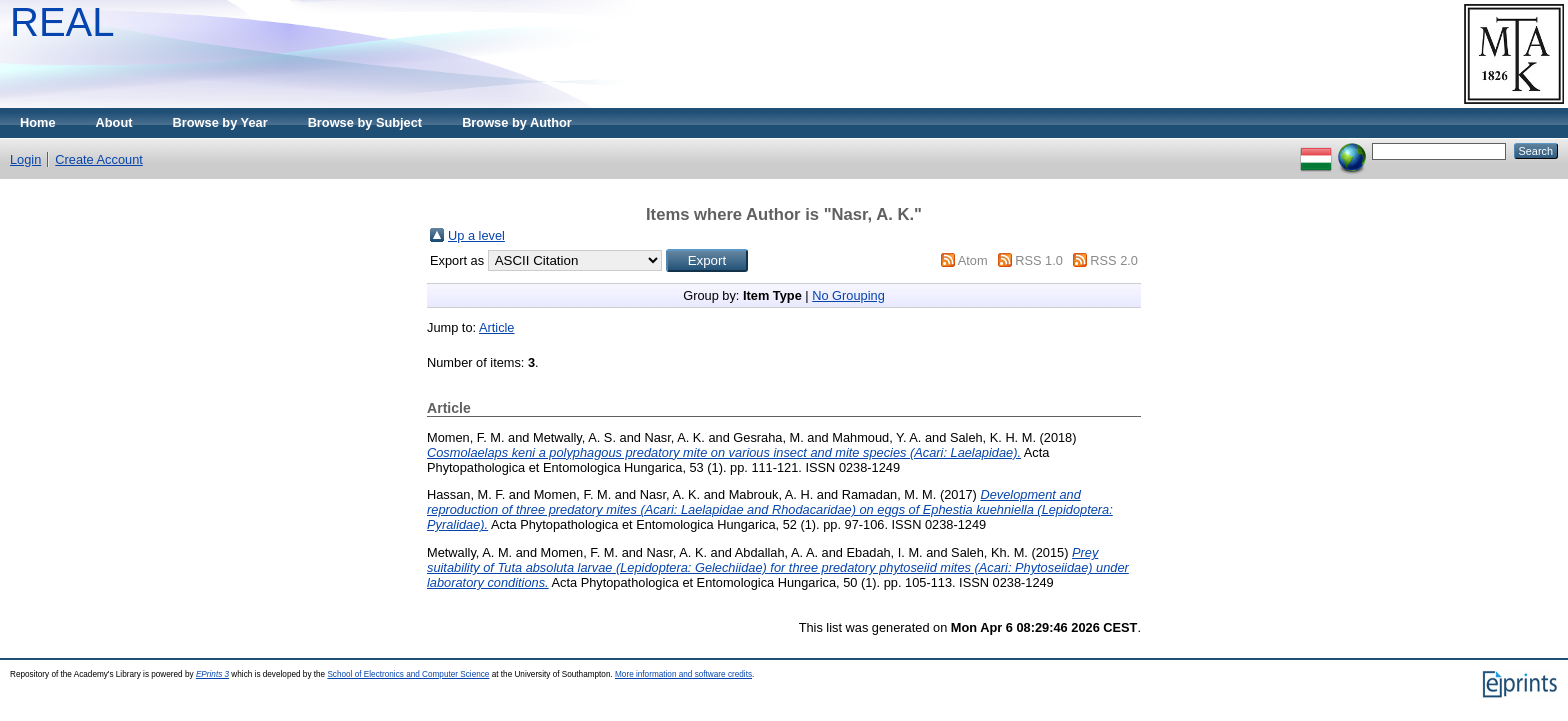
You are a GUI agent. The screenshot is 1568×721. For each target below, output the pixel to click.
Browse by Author (517, 122)
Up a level (476, 235)
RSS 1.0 (1039, 260)
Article (497, 327)
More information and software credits (683, 674)
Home (38, 122)
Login (25, 159)
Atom (973, 260)
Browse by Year (220, 122)
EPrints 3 (212, 674)
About (114, 122)
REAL (62, 22)
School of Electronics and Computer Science (408, 674)
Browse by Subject (365, 122)
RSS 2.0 (1114, 260)
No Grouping (848, 295)
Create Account (99, 159)
